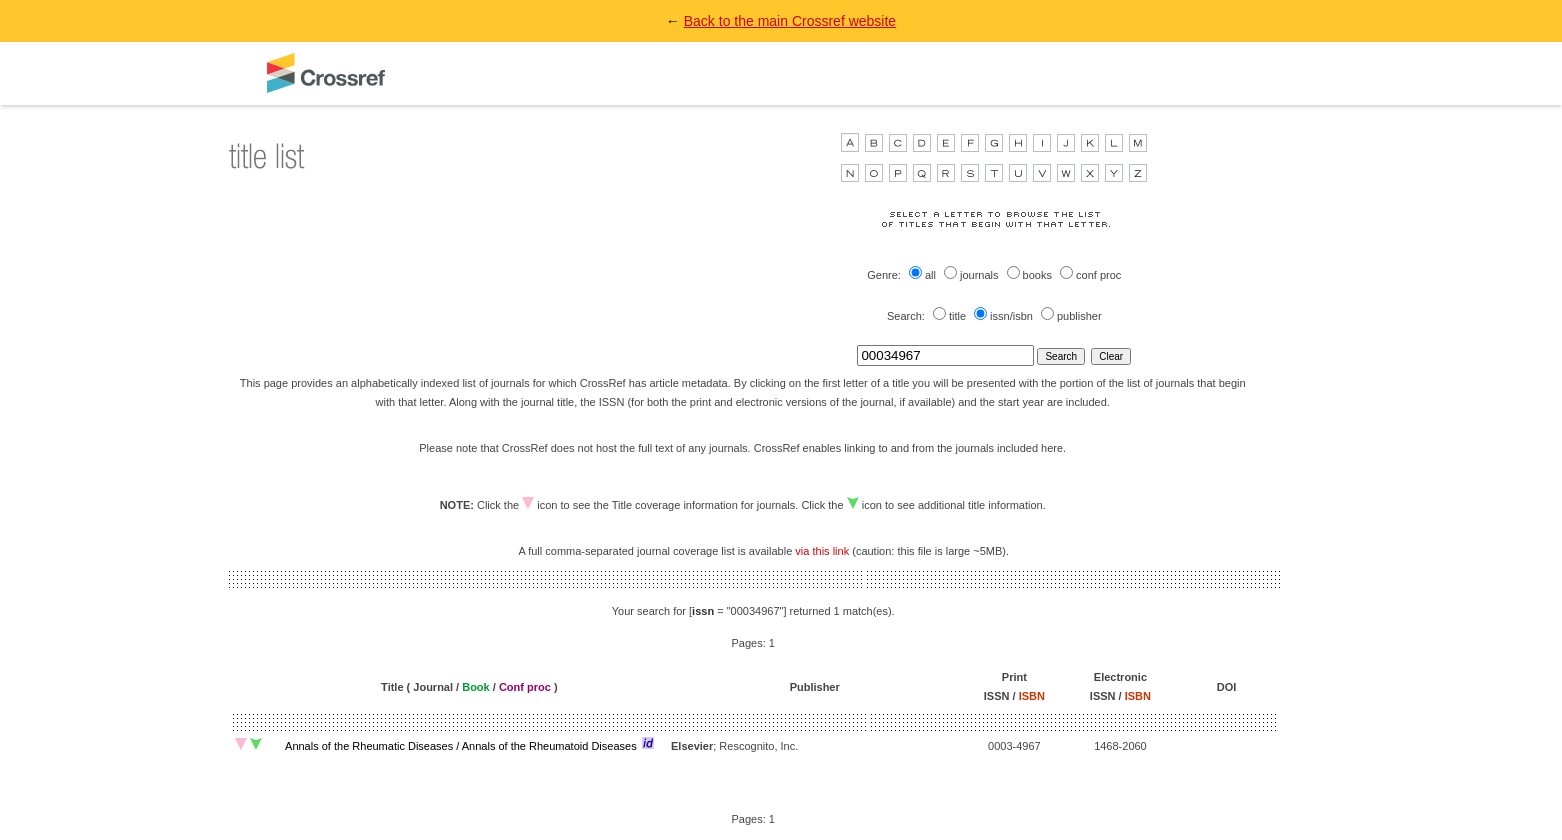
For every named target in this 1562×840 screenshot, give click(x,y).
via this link (822, 551)
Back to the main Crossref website (790, 21)
